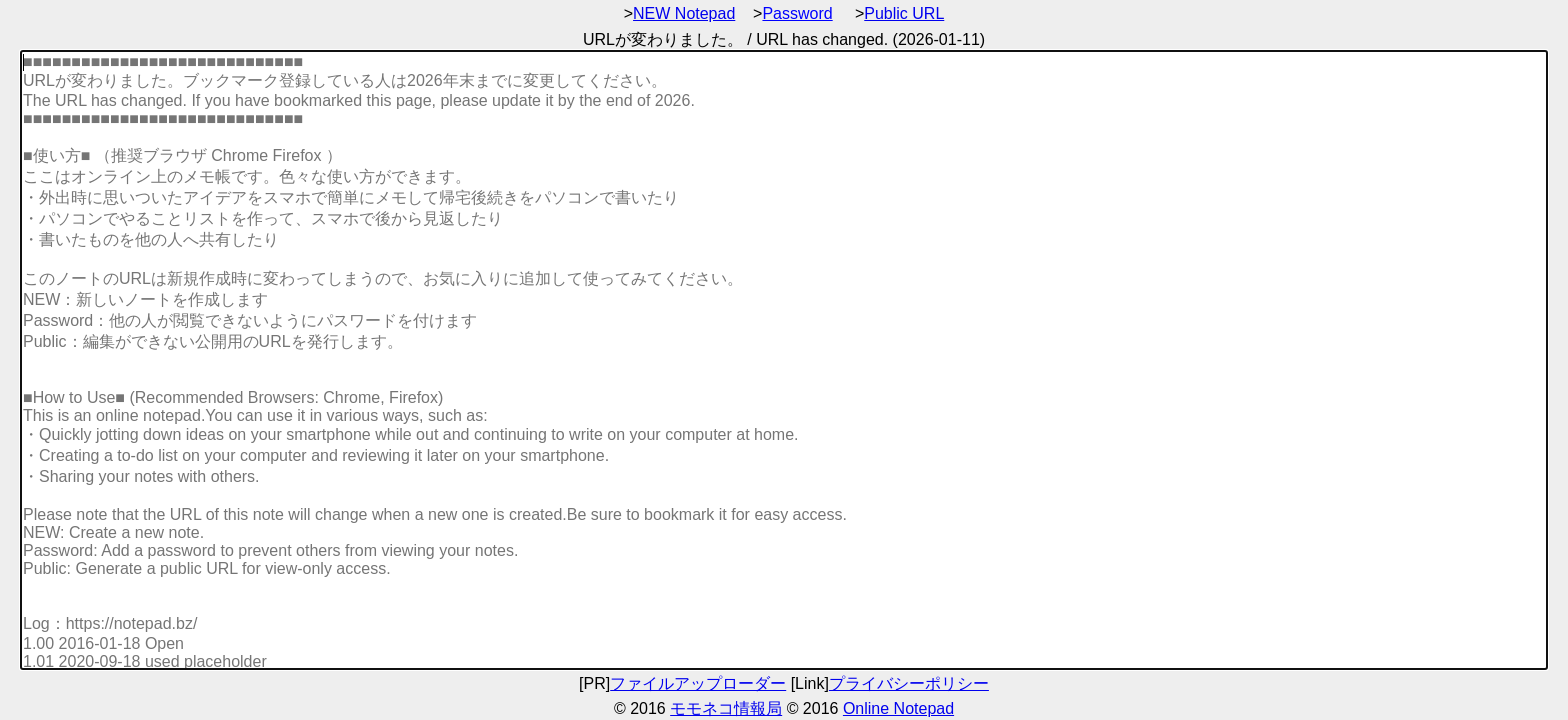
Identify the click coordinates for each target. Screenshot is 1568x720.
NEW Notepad (684, 13)
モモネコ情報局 (726, 708)
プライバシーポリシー (909, 683)
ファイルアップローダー (698, 683)
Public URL (904, 13)
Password (797, 13)
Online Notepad (898, 708)
